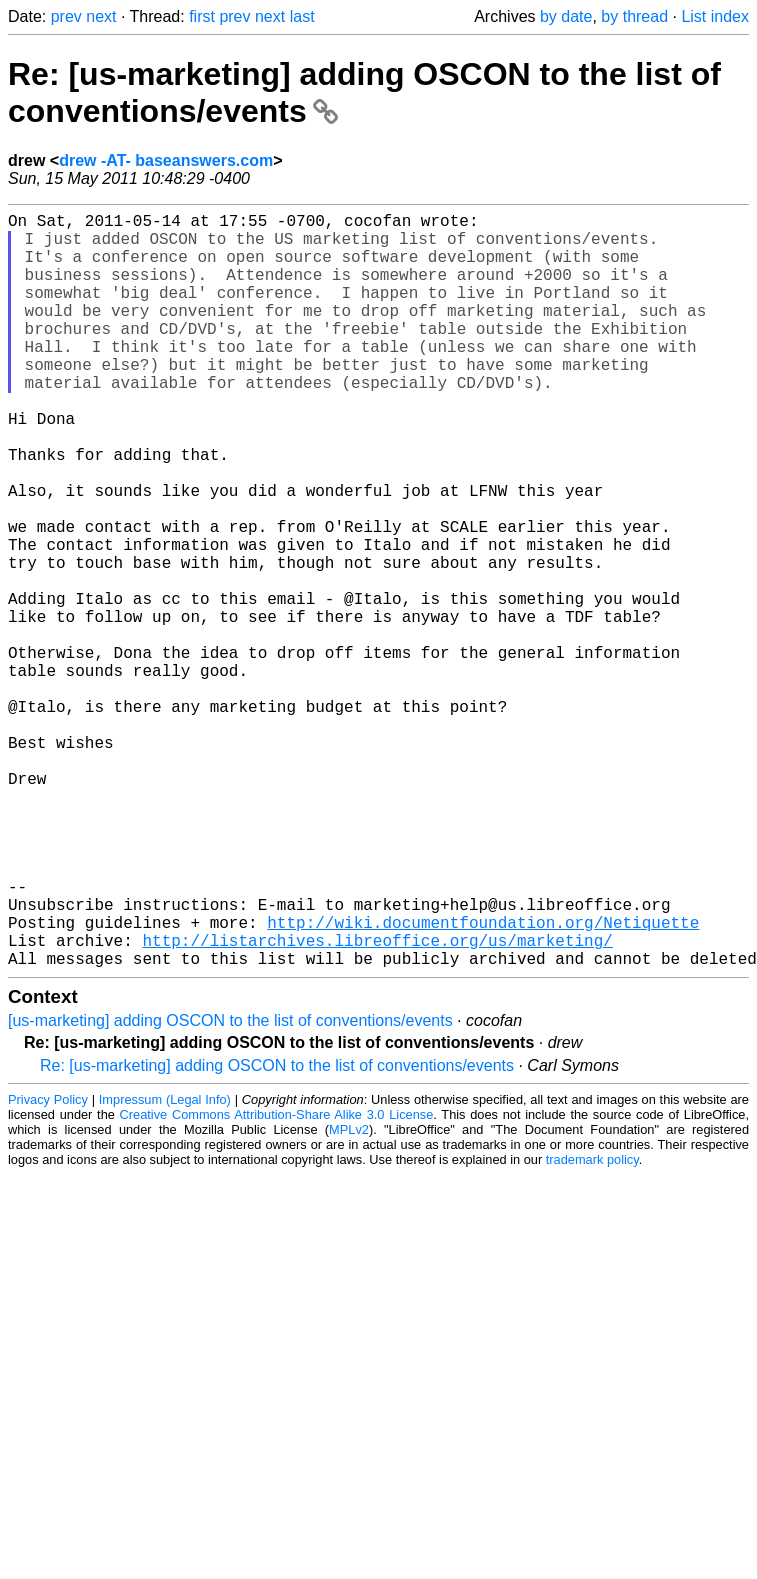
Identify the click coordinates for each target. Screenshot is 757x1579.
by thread (634, 16)
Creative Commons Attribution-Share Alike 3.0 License (277, 1282)
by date (566, 16)
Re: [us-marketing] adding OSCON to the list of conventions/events (277, 1233)
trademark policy (592, 1327)
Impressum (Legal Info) (165, 1267)
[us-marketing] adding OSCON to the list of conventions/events (230, 1188)
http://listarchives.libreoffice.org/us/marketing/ (377, 1104)
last (302, 16)
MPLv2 (349, 1297)
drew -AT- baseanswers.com (166, 160)
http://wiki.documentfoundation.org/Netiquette (483, 1082)
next (101, 16)
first (202, 16)
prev (66, 16)
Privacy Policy (48, 1267)
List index (715, 16)
